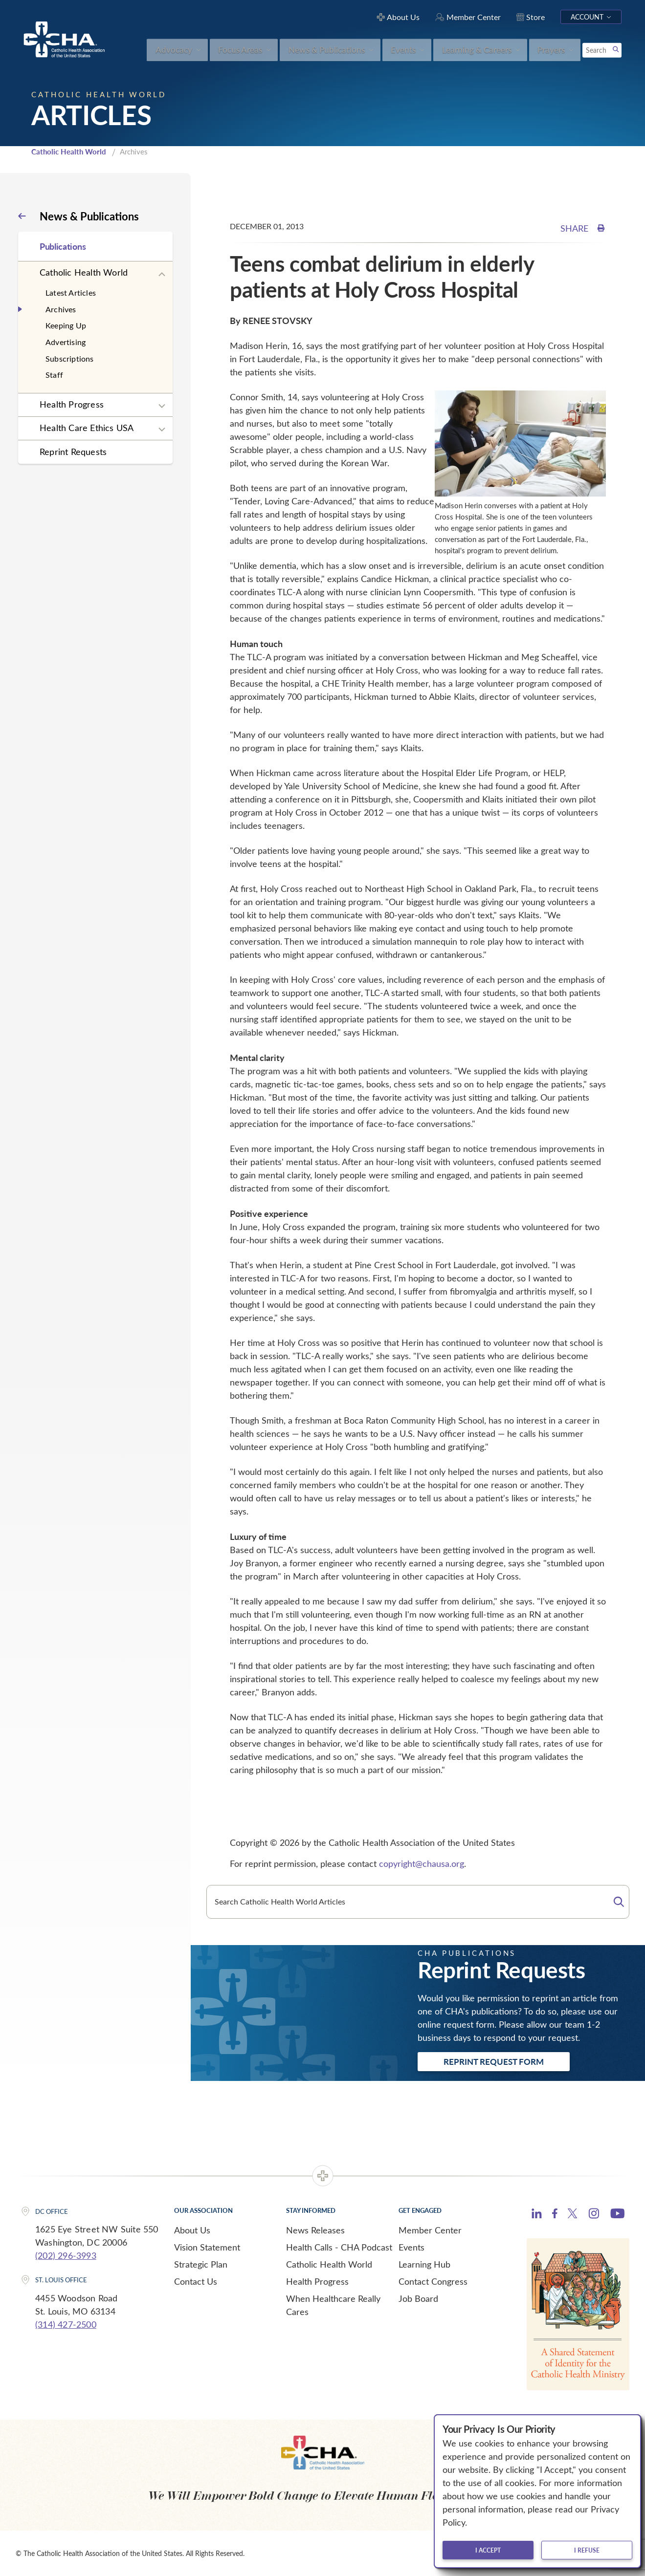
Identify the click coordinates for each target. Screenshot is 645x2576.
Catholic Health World (68, 151)
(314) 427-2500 (65, 2324)
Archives (60, 309)
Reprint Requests (73, 451)
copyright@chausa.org (421, 1863)
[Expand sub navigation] (162, 274)
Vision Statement (207, 2247)
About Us (192, 2230)
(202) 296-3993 (65, 2255)
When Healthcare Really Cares (333, 2305)
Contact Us (195, 2281)
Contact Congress (433, 2281)
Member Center (430, 2230)
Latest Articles (70, 292)
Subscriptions (69, 358)
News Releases (315, 2230)
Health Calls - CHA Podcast (339, 2247)
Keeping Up (65, 325)
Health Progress (72, 404)
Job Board (418, 2298)
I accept (488, 2550)
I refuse (587, 2550)
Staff (54, 374)
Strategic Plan (200, 2264)
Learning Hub (424, 2264)
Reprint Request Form (494, 2061)
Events (411, 2247)
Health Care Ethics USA (86, 427)
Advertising (65, 342)
